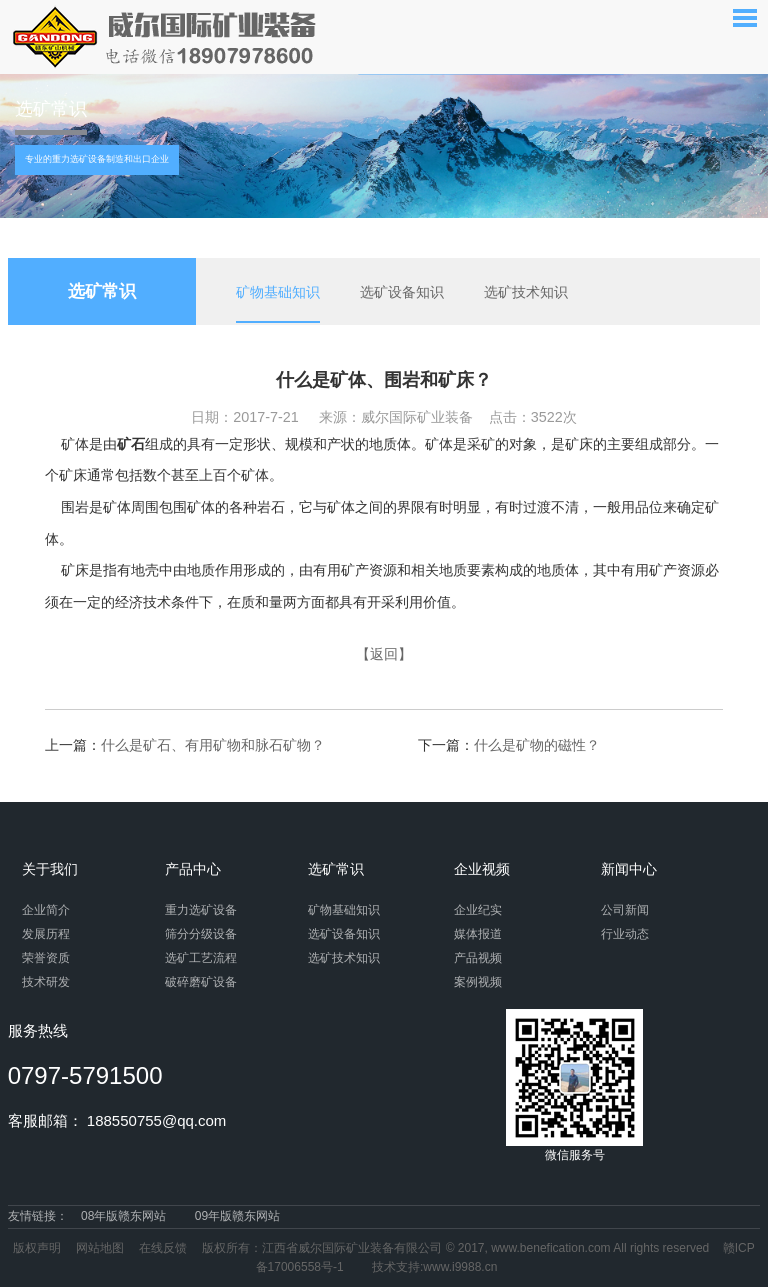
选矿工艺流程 (201, 958)
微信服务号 (574, 1085)
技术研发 (46, 982)
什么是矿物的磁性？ (537, 745)
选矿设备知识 (402, 292)
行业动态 (625, 934)
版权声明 (37, 1248)
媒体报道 (478, 934)
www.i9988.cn (460, 1267)
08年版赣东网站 (123, 1216)
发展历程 (46, 934)
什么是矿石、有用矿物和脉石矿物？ (213, 745)
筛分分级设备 (201, 934)
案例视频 (478, 982)
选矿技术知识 (526, 292)
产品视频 (478, 958)
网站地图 (100, 1248)
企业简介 (46, 910)
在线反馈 (163, 1248)
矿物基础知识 (278, 292)
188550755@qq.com (157, 1120)
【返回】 (384, 654)
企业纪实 (478, 910)
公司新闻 (625, 910)
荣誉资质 (46, 958)
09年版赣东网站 (237, 1216)
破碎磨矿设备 (201, 982)
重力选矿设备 (201, 910)
